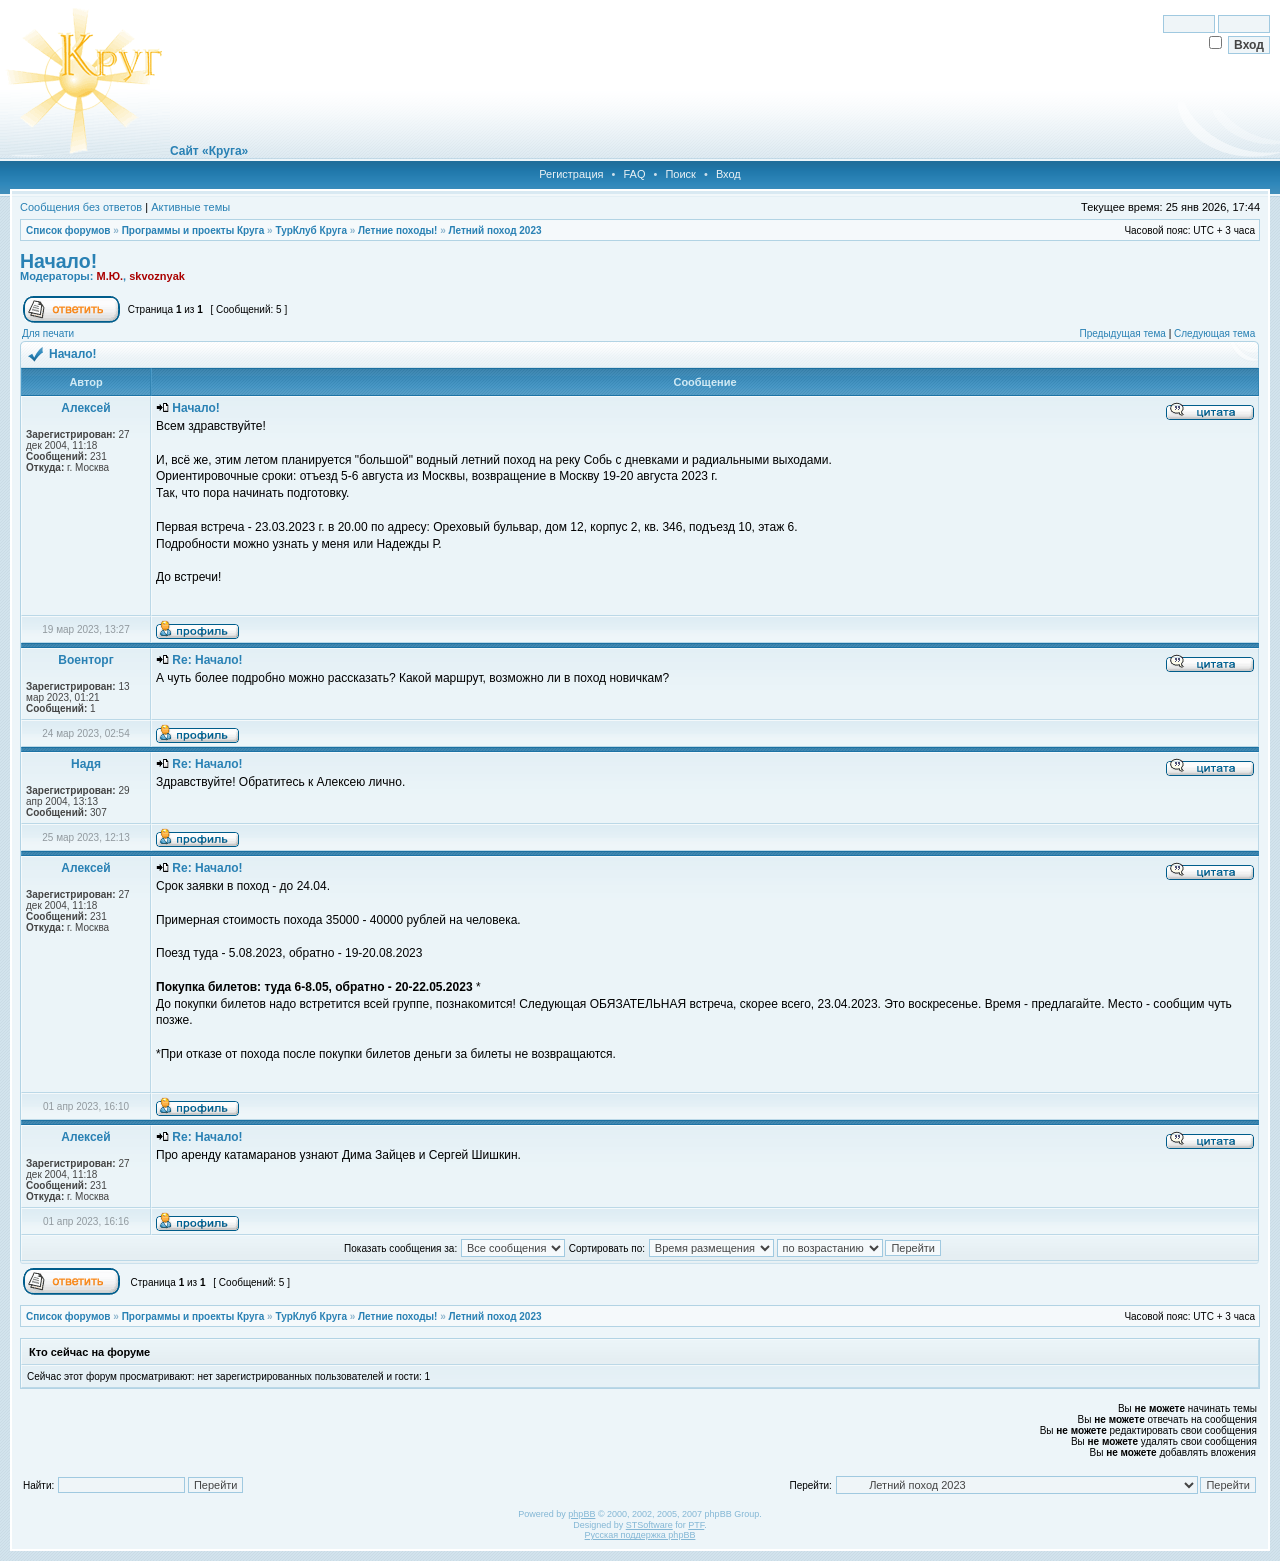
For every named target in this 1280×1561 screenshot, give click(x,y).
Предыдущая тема (1122, 333)
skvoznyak (157, 276)
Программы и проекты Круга (193, 230)
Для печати (48, 333)
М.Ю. (109, 276)
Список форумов (68, 230)
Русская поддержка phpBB (640, 1535)
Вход (728, 174)
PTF (696, 1525)
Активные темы (190, 207)
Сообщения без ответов (81, 207)
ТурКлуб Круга (310, 230)
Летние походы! (397, 230)
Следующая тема (1214, 333)
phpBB (581, 1514)
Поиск (680, 174)
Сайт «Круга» (209, 151)
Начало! (58, 261)
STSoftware (649, 1525)
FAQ (634, 174)
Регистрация (571, 174)
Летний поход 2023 (494, 230)
